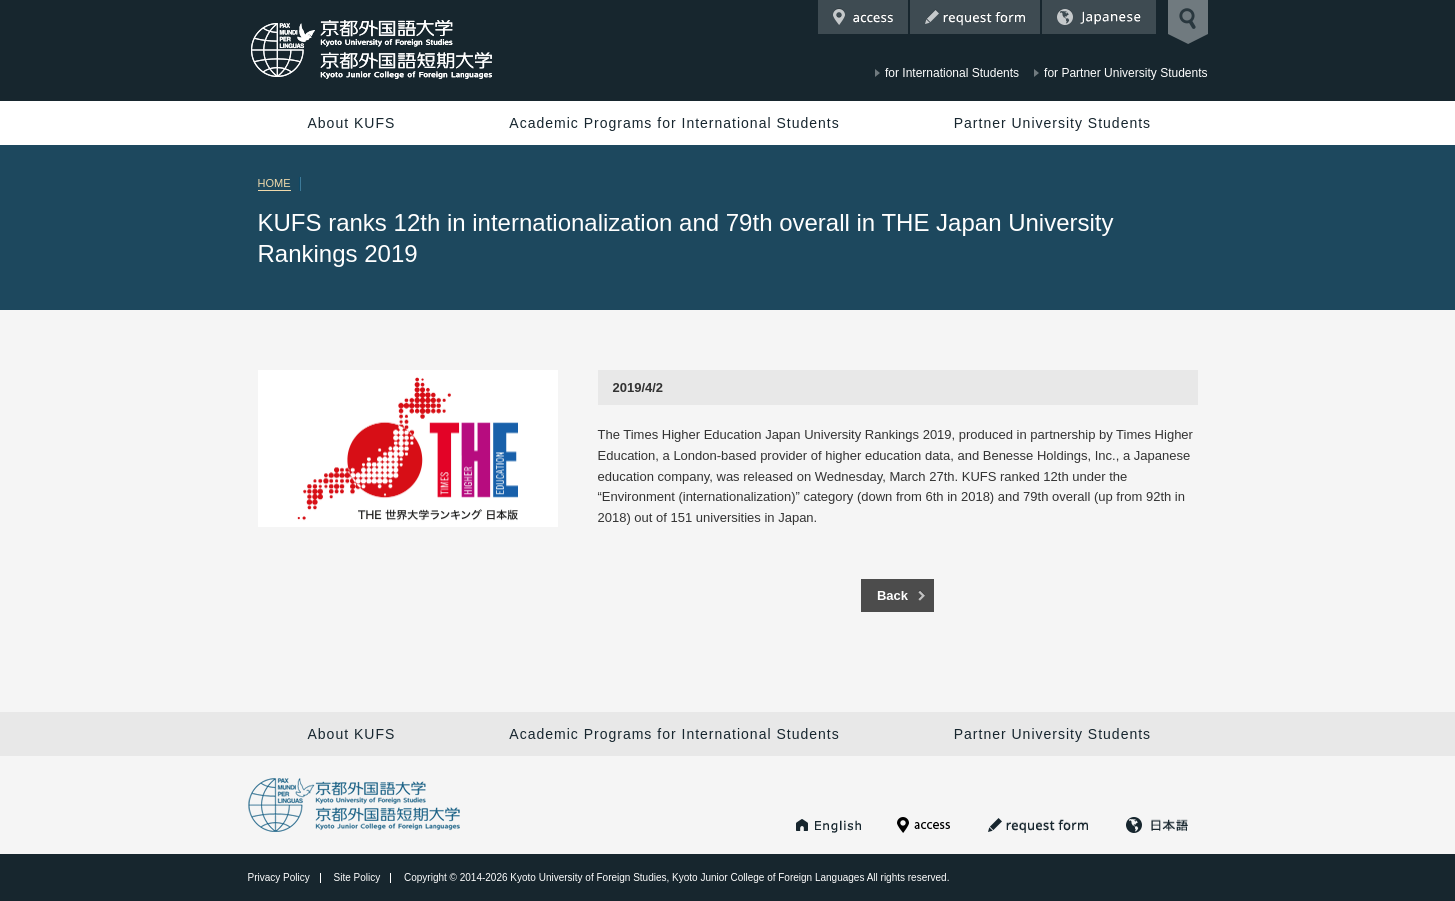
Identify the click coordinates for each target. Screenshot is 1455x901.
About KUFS (352, 123)
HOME (274, 183)
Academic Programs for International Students (674, 123)
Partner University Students (1052, 123)
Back (892, 595)
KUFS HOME (829, 825)
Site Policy (357, 877)
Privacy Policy (279, 877)
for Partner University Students (1125, 73)
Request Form (975, 17)
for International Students (952, 73)
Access (863, 17)
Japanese (1099, 17)
